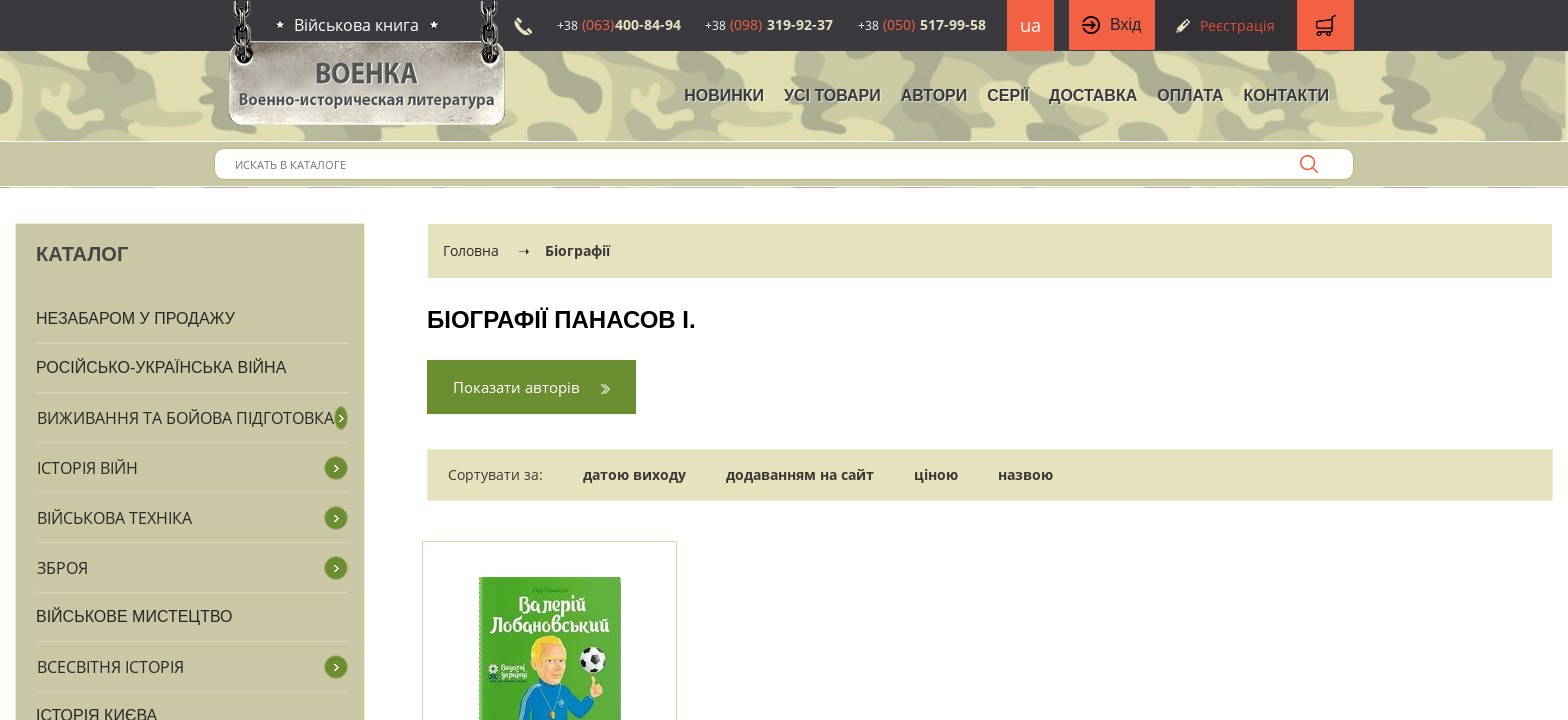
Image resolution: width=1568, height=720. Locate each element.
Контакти (1286, 95)
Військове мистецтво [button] (134, 616)
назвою (1025, 474)
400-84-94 (619, 24)
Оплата (1190, 95)
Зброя (62, 568)
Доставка (1093, 95)
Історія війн (87, 468)
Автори (934, 95)
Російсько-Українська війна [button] (161, 367)
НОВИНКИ (724, 95)
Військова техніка (114, 518)
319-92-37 (769, 24)
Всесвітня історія (110, 667)
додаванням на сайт (800, 474)
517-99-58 (922, 24)
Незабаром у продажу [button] (135, 318)
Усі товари (832, 95)
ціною (936, 474)
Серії (1008, 95)
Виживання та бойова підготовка (185, 418)
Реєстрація (1237, 25)
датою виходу (634, 474)
